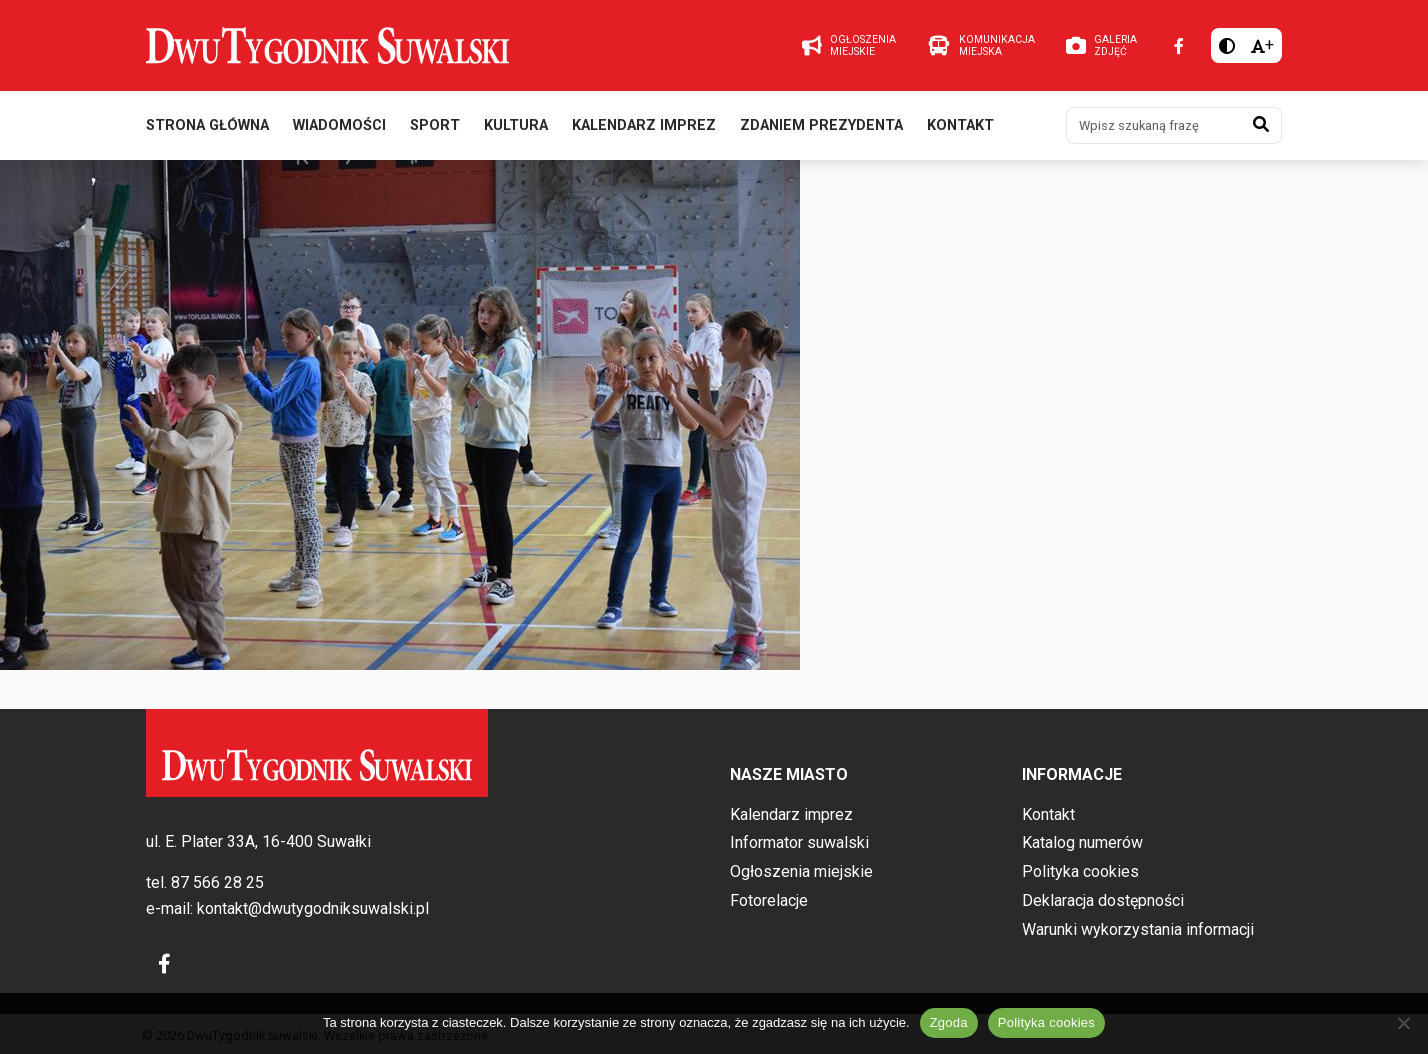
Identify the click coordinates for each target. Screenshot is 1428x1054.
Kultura (516, 128)
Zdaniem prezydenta (821, 128)
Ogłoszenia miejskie (801, 871)
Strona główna (207, 128)
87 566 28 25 (217, 883)
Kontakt (960, 128)
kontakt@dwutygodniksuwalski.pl (313, 908)
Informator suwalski (799, 843)
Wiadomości (339, 128)
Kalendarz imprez (644, 128)
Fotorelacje (769, 900)
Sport (435, 128)
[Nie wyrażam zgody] (1403, 1023)
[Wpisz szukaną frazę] (1154, 128)
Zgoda (949, 1022)
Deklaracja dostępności (1103, 900)
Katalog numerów (1082, 843)
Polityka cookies (1080, 871)
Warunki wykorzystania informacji (1138, 929)
